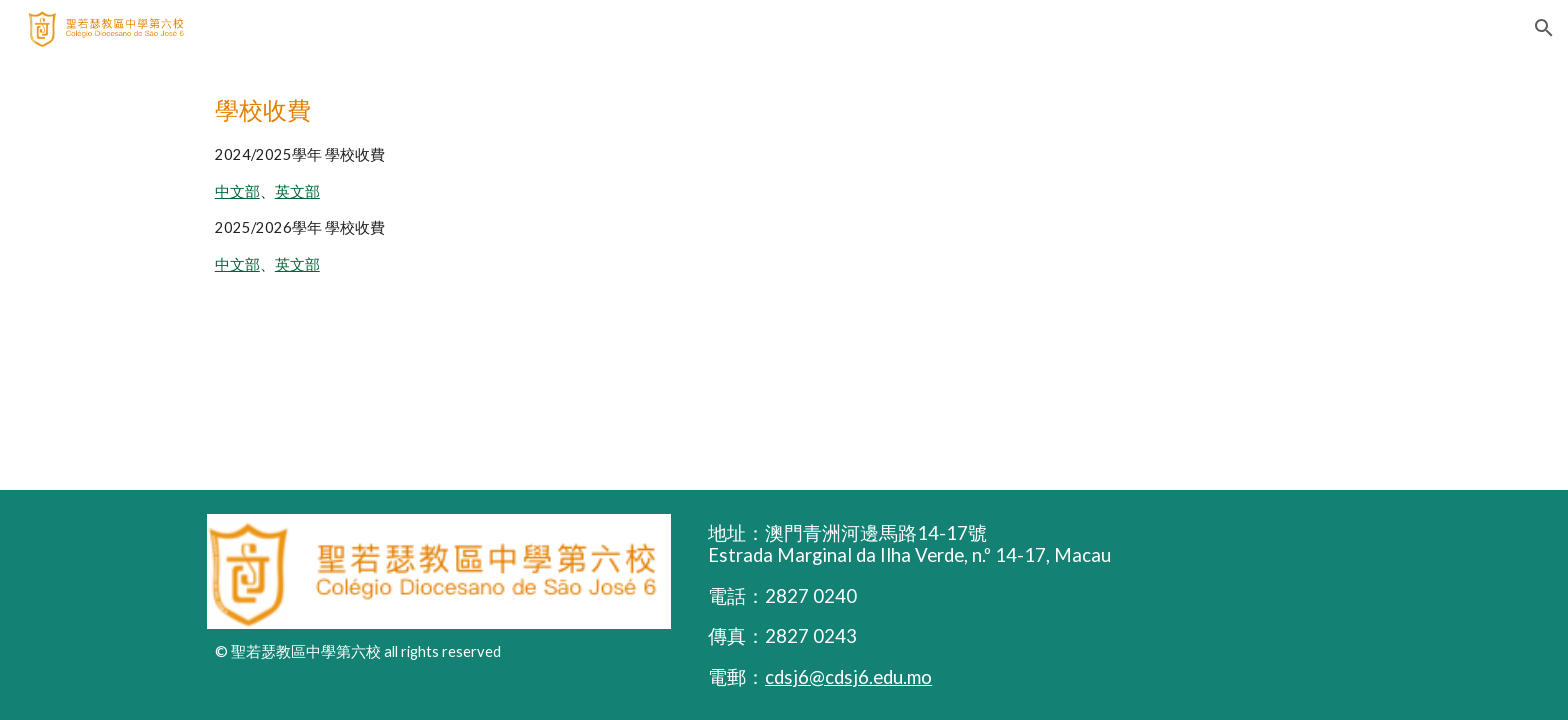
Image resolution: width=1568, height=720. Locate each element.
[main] (784, 182)
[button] (1544, 28)
